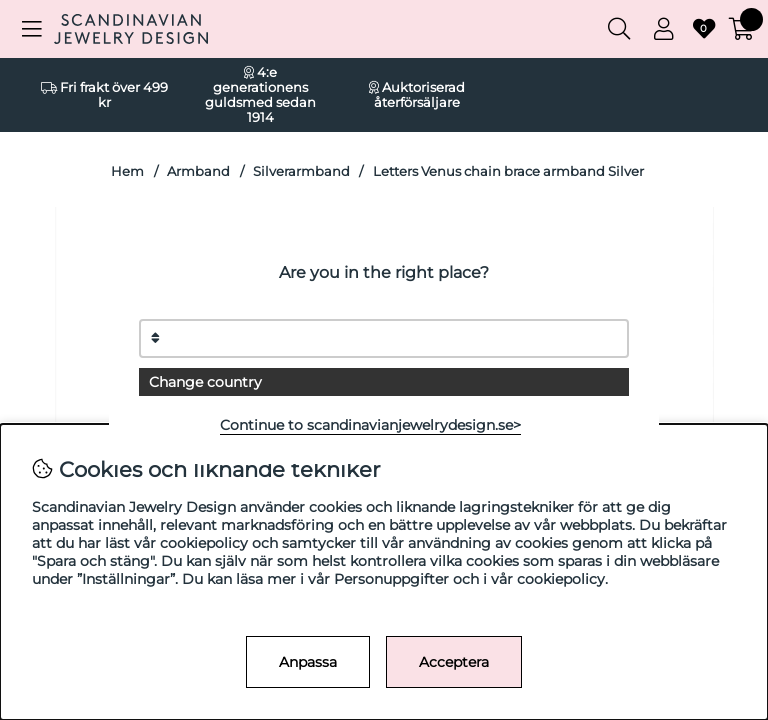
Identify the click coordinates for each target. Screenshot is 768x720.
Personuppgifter (391, 579)
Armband (198, 171)
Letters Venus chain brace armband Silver (508, 171)
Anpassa (308, 662)
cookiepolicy (561, 579)
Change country (205, 382)
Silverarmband (301, 171)
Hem (127, 171)
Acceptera (454, 662)
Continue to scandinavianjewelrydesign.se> (370, 425)
